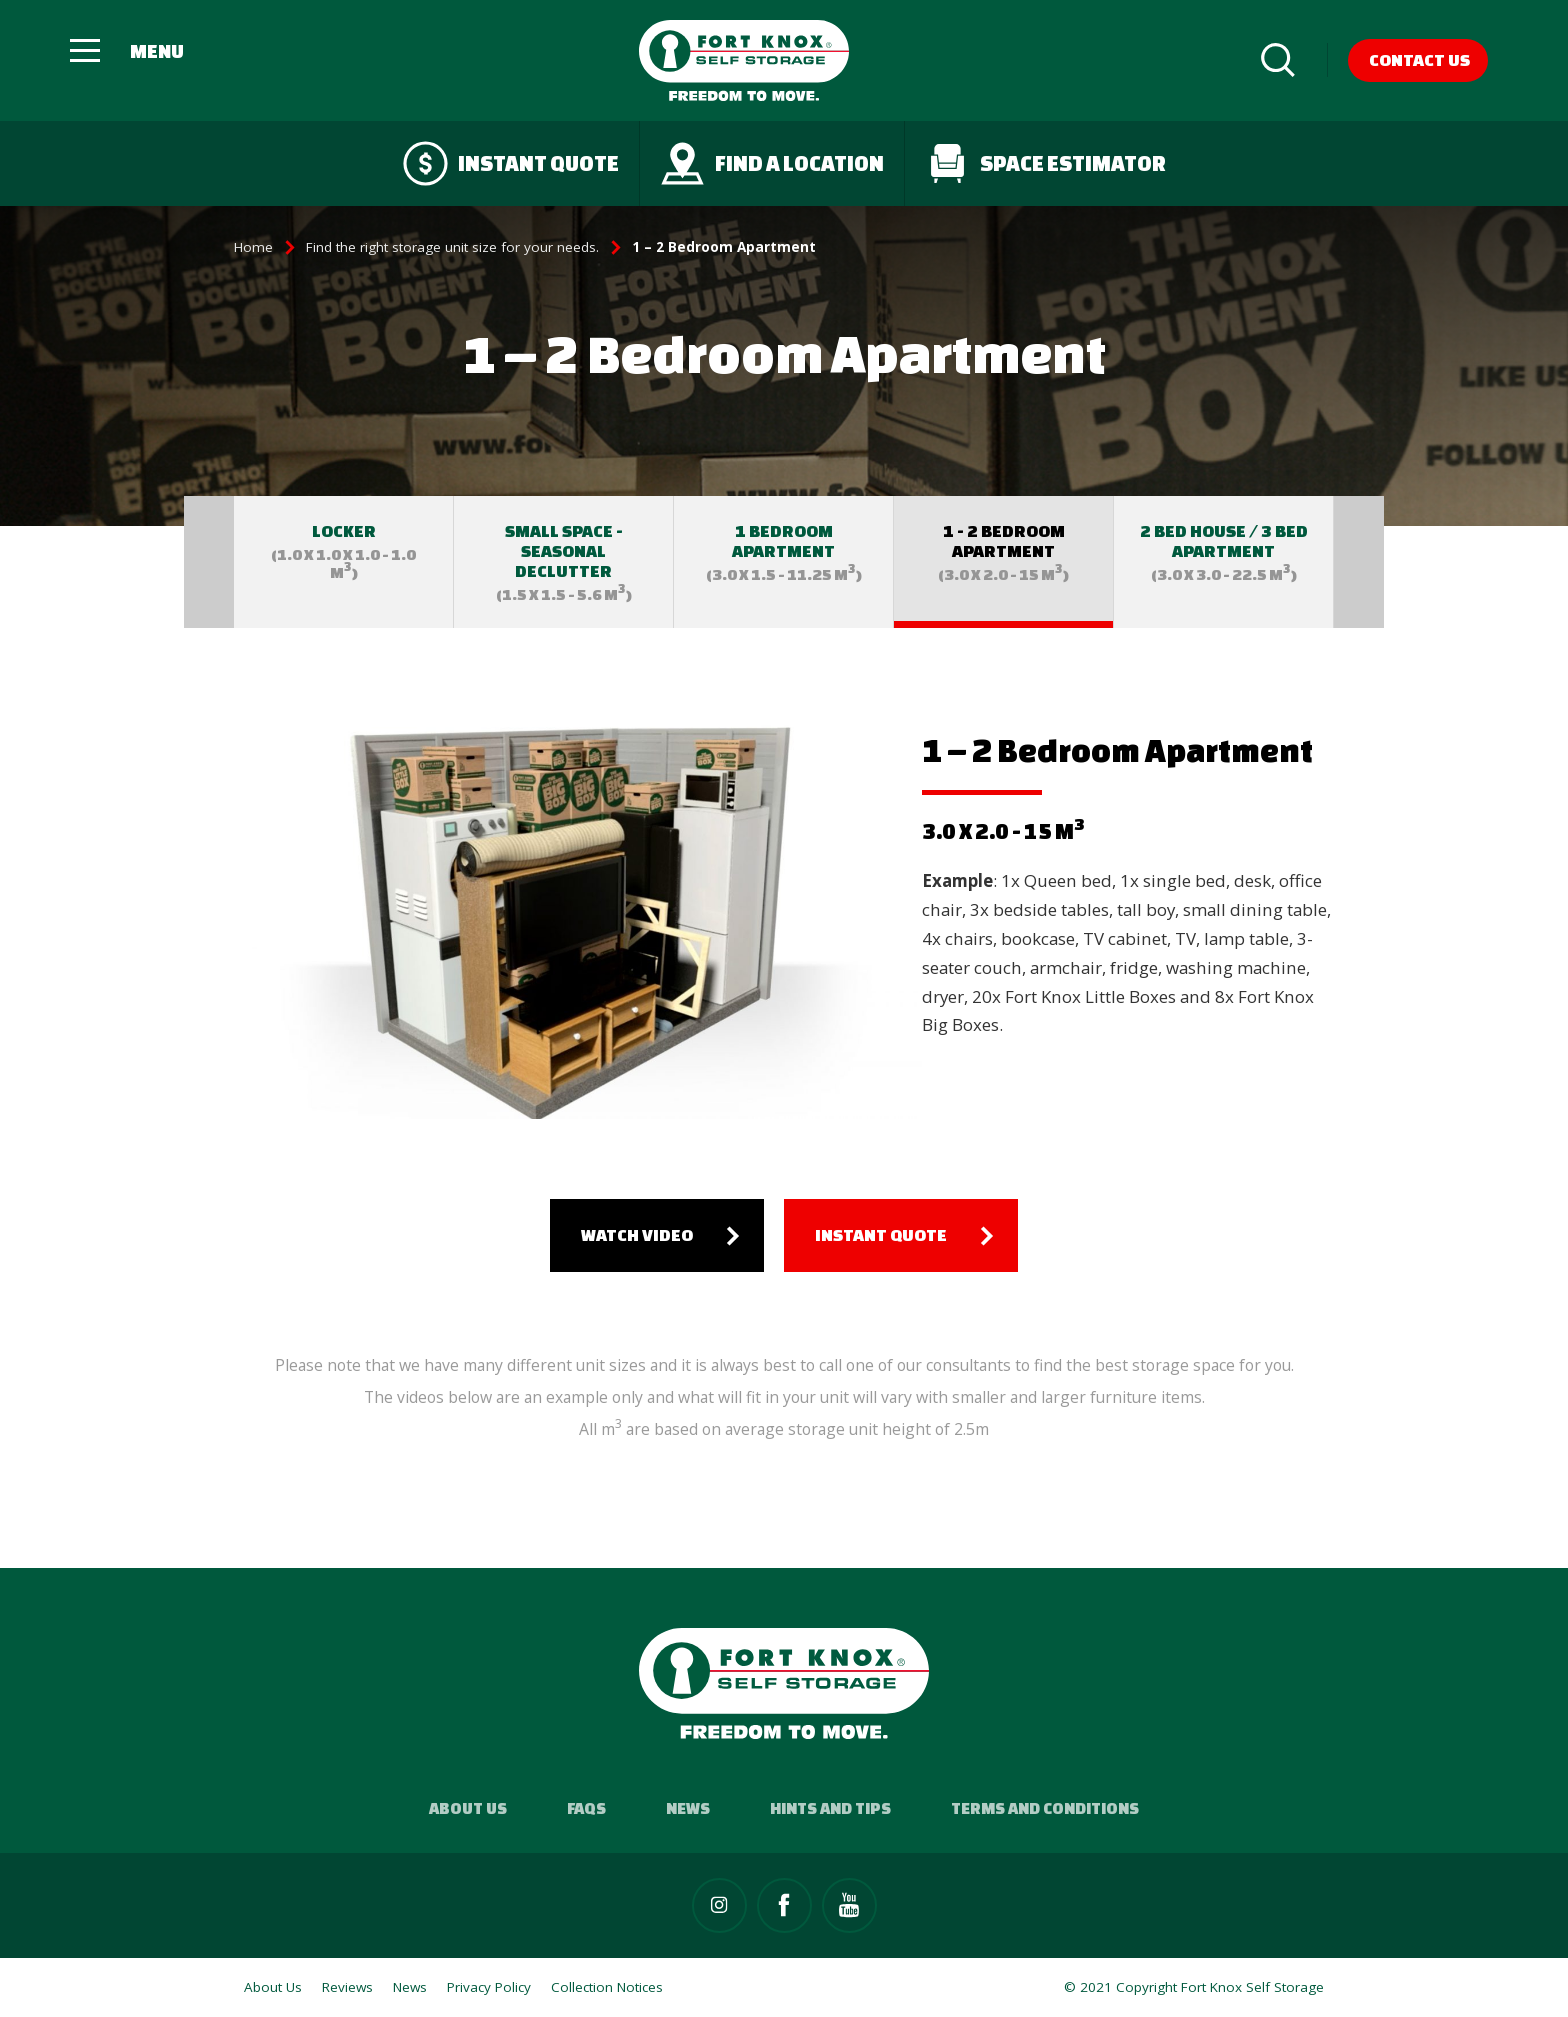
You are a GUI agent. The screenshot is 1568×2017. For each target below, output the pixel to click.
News (688, 1808)
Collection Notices (607, 1987)
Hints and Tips (830, 1808)
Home (253, 247)
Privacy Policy (489, 1987)
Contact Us (1419, 59)
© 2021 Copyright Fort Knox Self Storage (1194, 1987)
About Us (468, 1808)
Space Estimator (1045, 163)
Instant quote (511, 163)
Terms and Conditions (1045, 1808)
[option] (344, 562)
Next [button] (1359, 562)
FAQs (586, 1808)
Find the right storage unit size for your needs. (452, 247)
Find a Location (772, 163)
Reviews (347, 1987)
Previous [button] (209, 562)
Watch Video (637, 1234)
